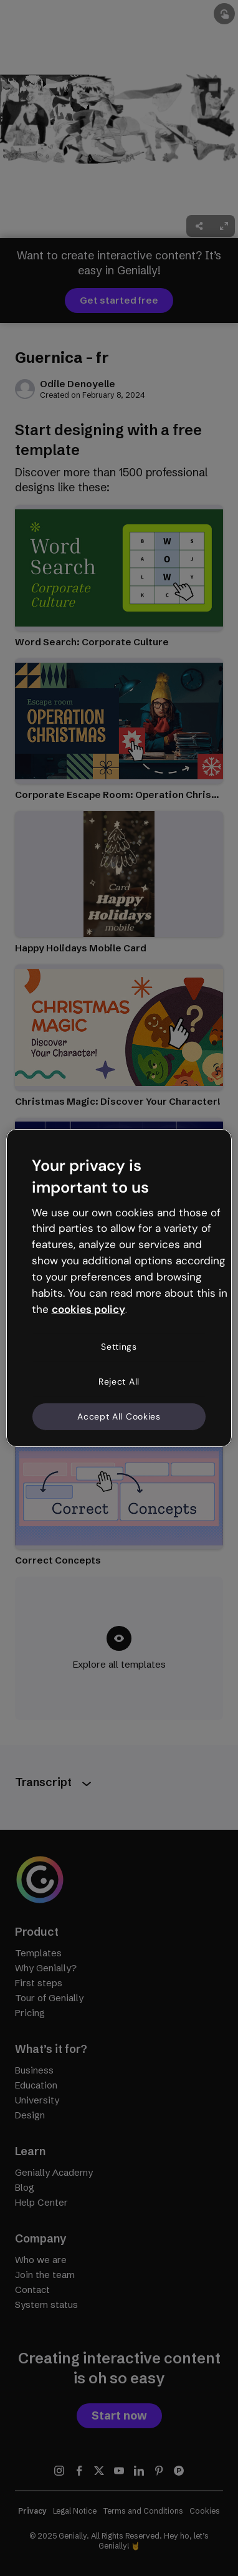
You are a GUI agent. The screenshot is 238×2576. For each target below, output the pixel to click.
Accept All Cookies (119, 1415)
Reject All (119, 1381)
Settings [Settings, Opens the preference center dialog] (119, 1346)
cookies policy (88, 1308)
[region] (119, 1288)
